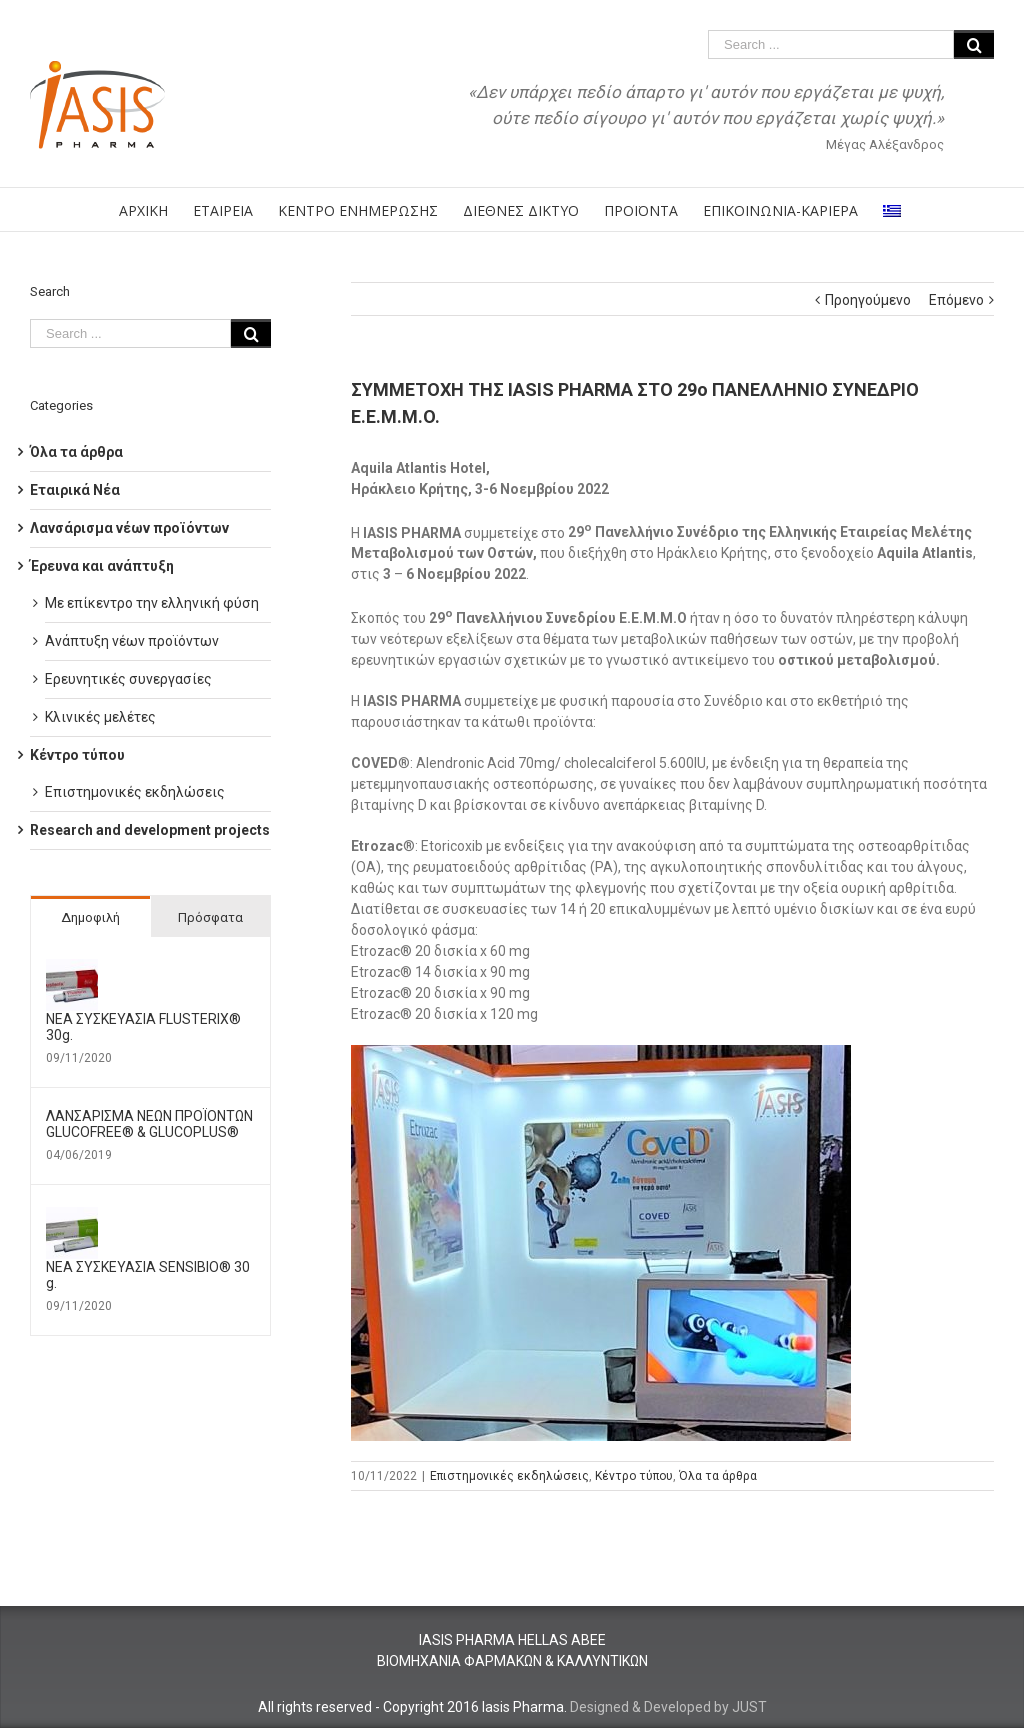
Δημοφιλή (90, 917)
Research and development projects (150, 830)
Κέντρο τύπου (634, 1476)
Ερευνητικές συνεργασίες (128, 679)
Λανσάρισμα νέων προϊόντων (129, 528)
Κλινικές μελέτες (100, 717)
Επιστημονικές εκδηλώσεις (509, 1476)
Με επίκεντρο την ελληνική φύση (152, 603)
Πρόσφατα (210, 917)
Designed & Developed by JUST (668, 1707)
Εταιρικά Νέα (75, 490)
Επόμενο (956, 300)
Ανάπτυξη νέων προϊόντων (132, 641)
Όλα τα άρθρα (718, 1476)
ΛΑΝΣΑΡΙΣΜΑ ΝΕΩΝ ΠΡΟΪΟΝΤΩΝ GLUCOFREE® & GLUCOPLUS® (149, 1124)
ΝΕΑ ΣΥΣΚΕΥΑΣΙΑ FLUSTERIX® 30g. (143, 1027)
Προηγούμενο (868, 300)
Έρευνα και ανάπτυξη (102, 566)
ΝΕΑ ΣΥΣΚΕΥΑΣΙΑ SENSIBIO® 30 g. (148, 1275)
